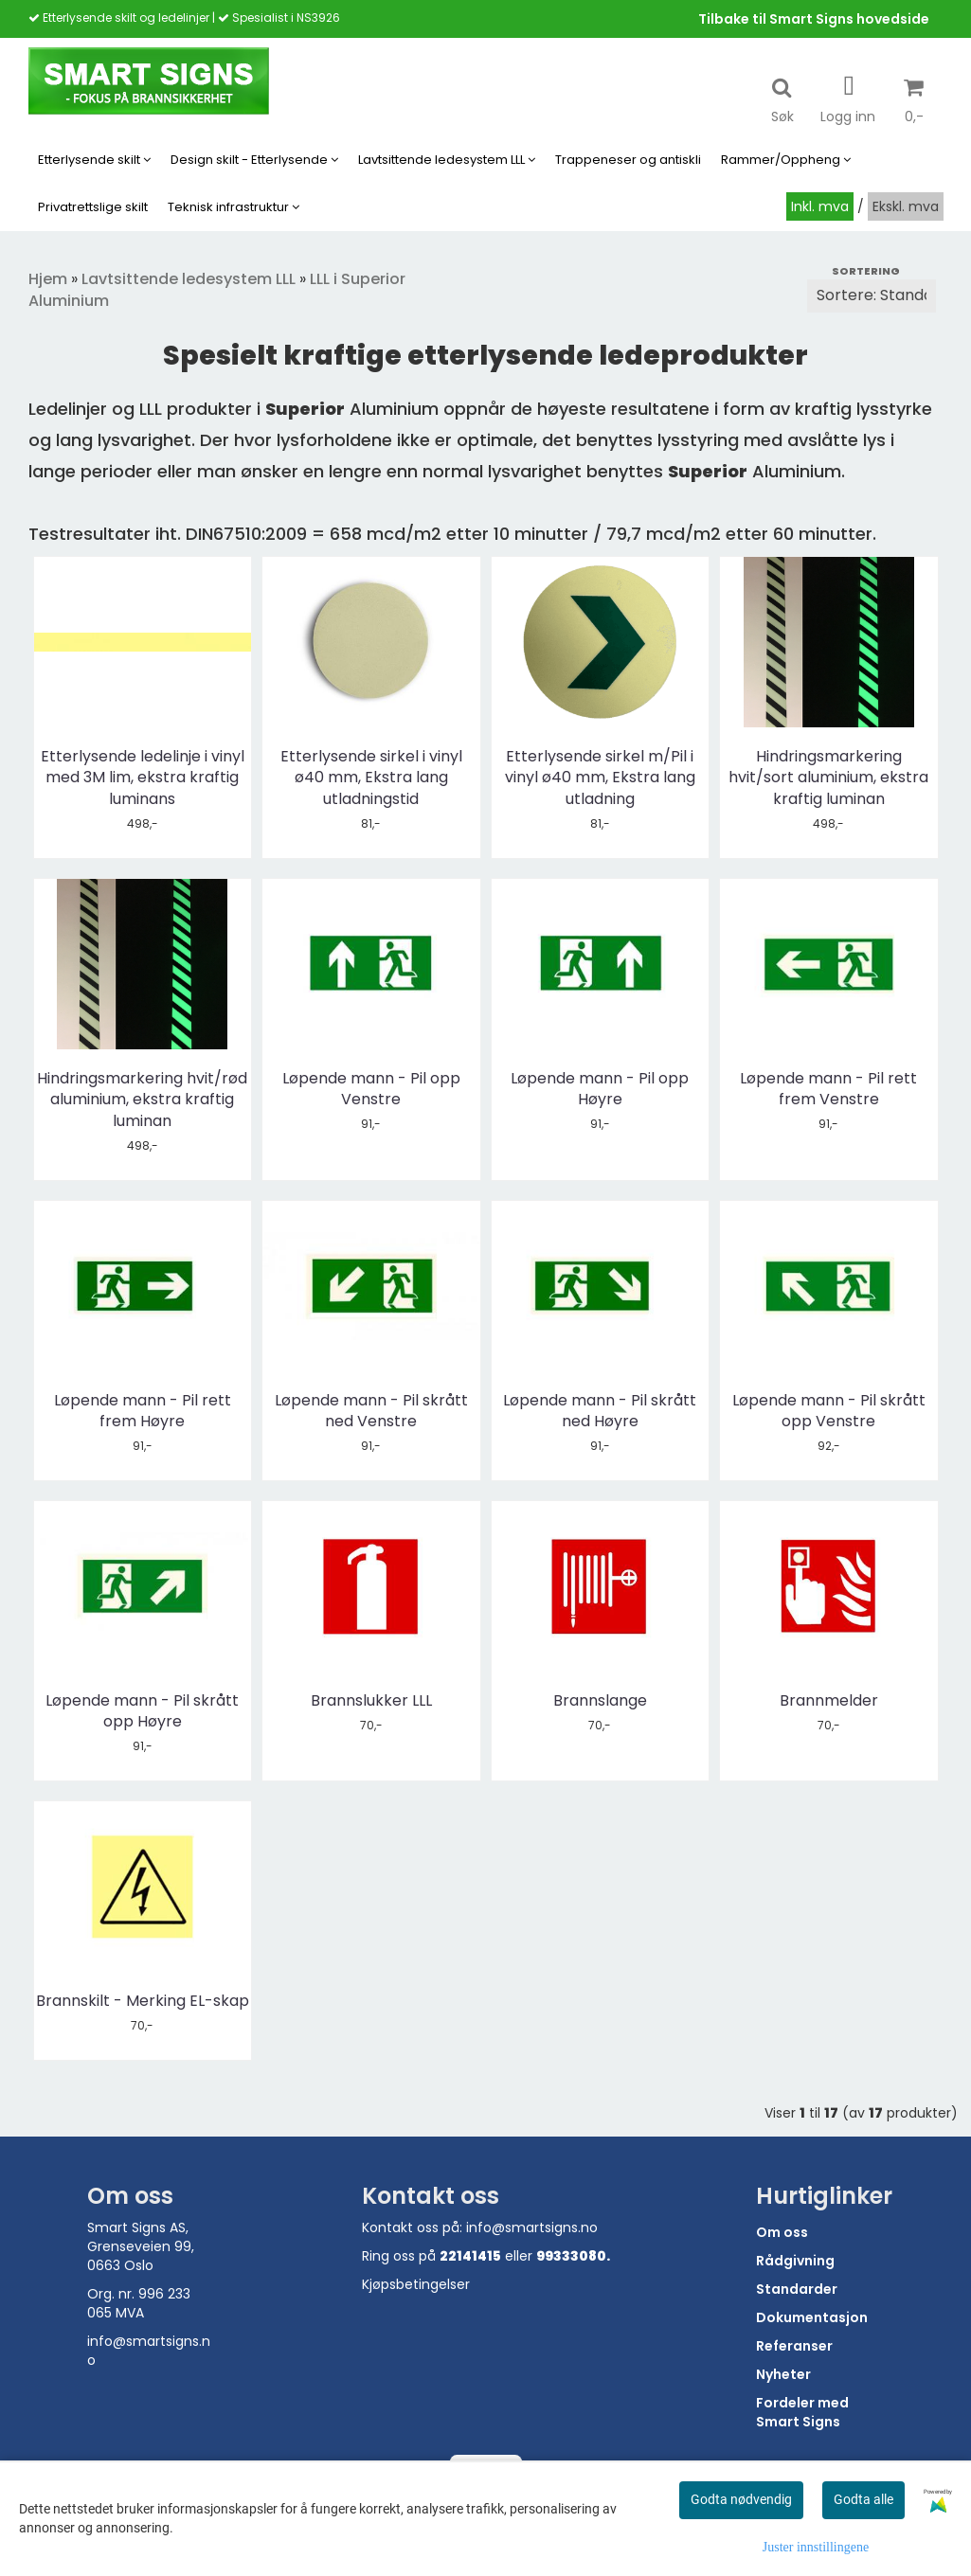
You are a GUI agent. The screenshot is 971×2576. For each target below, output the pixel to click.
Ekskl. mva (905, 206)
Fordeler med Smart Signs (802, 2412)
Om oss (782, 2232)
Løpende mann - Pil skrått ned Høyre (599, 1411)
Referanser (794, 2345)
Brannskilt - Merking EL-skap (142, 2001)
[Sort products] (871, 296)
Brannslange (600, 1700)
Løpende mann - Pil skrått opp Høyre (142, 1711)
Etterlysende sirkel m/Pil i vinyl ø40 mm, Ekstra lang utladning (600, 778)
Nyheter (783, 2374)
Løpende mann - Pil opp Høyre (600, 1089)
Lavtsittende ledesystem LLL (188, 279)
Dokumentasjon (812, 2317)
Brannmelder (829, 1700)
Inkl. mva (820, 206)
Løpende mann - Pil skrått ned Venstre (371, 1411)
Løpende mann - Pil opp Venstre (371, 1089)
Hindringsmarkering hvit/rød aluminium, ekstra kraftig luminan (142, 1100)
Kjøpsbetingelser (416, 2284)
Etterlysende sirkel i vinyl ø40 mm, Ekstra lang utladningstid (371, 778)
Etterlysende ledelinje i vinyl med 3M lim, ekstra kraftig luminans (142, 778)
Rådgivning (795, 2260)
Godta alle (863, 2499)
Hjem (47, 279)
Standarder (796, 2289)
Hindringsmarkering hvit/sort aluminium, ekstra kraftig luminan (828, 778)
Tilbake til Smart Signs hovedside (813, 18)
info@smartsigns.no (532, 2227)
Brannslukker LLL (371, 1700)
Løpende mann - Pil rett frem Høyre (142, 1411)
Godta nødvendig (741, 2499)
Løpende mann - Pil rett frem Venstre (828, 1089)
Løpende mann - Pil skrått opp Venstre (829, 1411)
